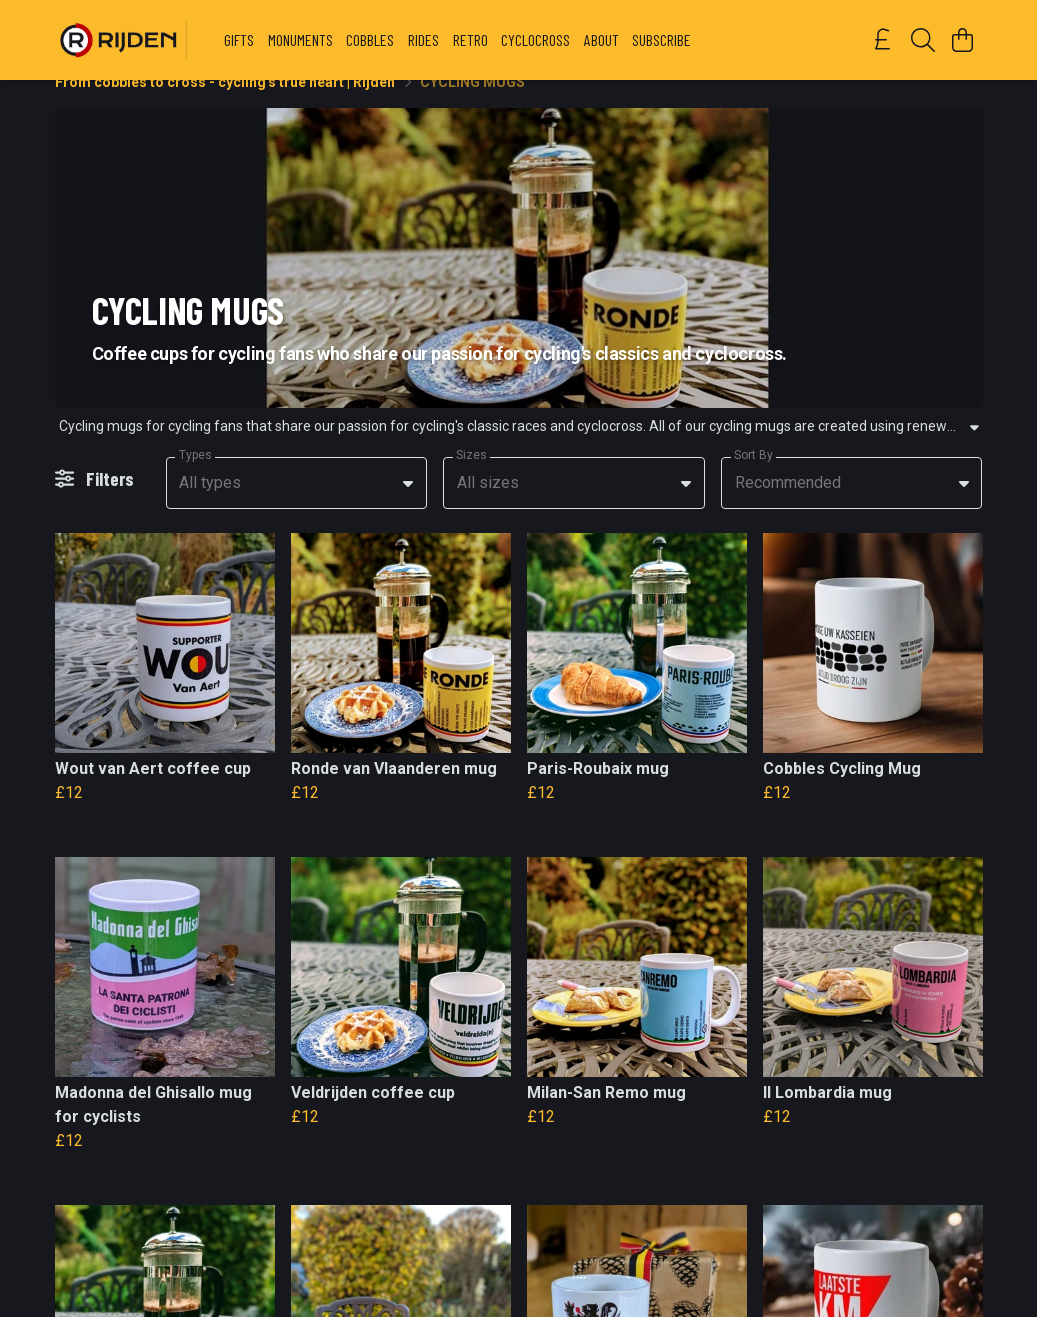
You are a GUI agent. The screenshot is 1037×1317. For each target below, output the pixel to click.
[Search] (923, 40)
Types (195, 479)
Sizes (471, 479)
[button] (408, 507)
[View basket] (963, 40)
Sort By (753, 479)
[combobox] (297, 507)
